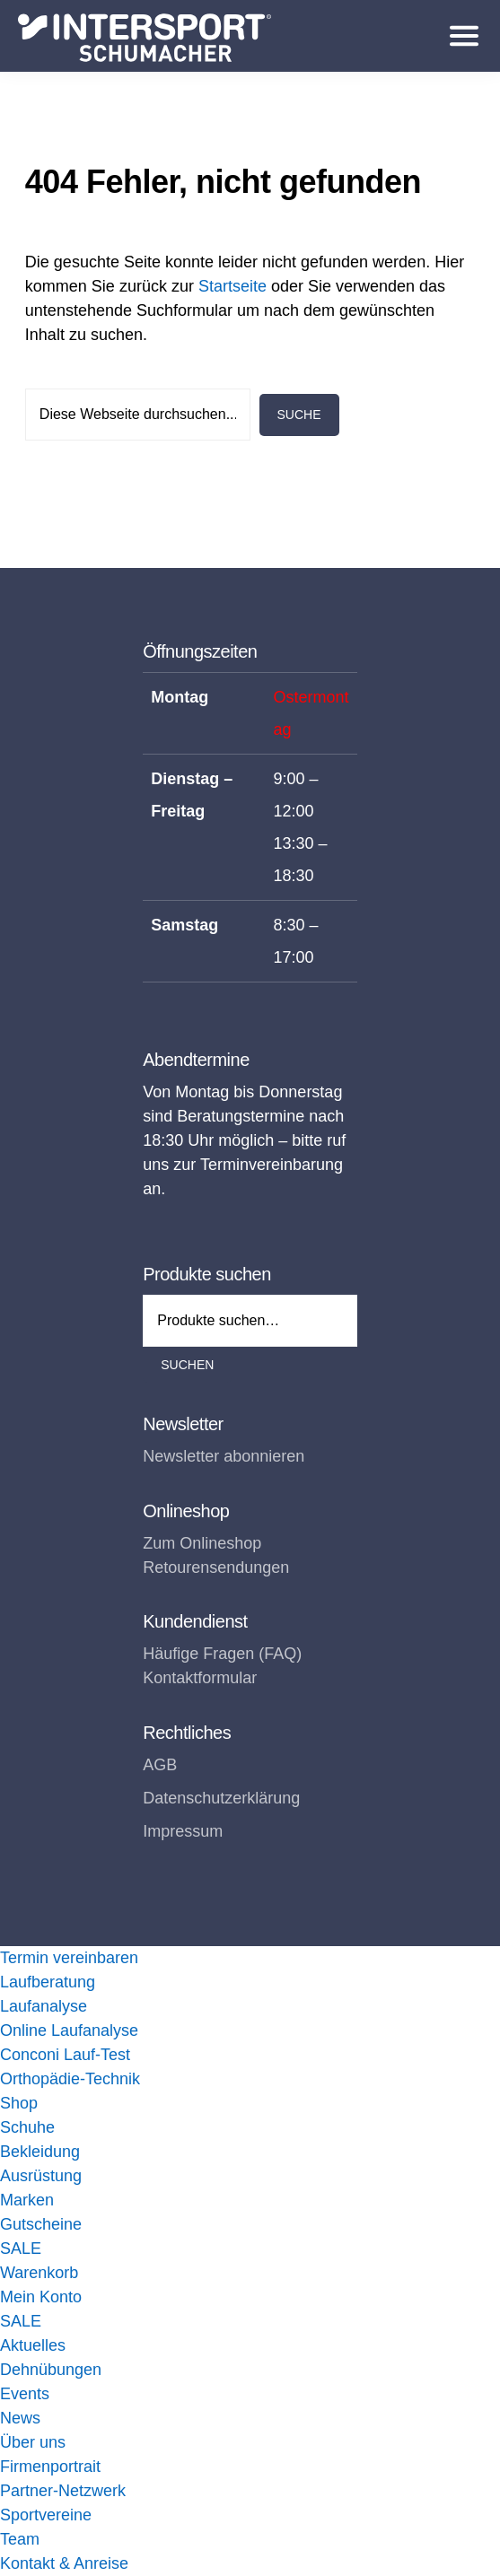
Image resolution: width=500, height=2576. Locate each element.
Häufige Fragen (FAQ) (222, 1654)
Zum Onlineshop (202, 1543)
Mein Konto (41, 2297)
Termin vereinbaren (69, 1958)
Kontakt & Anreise (64, 2563)
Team (19, 2539)
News (20, 2418)
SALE (20, 2248)
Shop (19, 2103)
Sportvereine (46, 2515)
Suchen (187, 1365)
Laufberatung (47, 1982)
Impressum (183, 1831)
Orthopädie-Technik (70, 2079)
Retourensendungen (216, 1567)
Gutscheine (41, 2224)
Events (24, 2394)
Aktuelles (33, 2345)
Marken (27, 2200)
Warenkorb (39, 2273)
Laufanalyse (43, 2006)
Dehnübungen (50, 2370)
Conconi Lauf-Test (65, 2055)
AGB (160, 1765)
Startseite (232, 286)
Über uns (33, 2442)
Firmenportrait (50, 2467)
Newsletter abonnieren (223, 1456)
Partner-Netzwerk (63, 2491)
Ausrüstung (41, 2176)
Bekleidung (40, 2152)
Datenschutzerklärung (221, 1798)
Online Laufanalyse (69, 2030)
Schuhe (27, 2127)
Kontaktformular (200, 1678)
